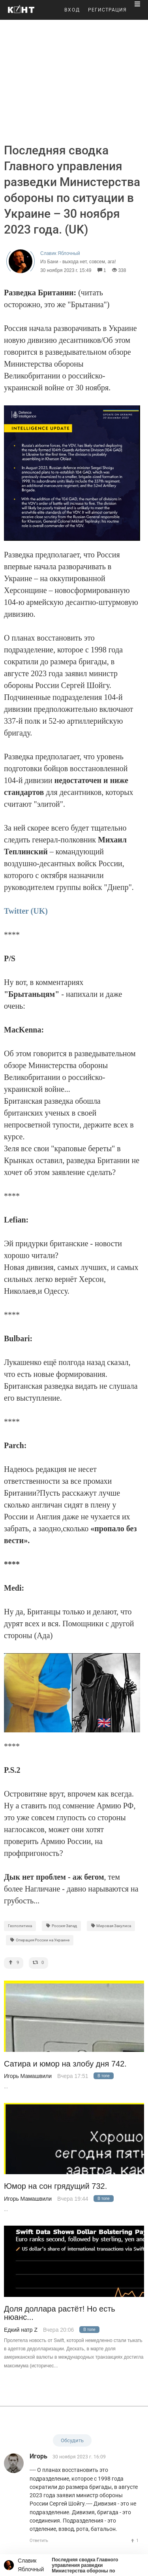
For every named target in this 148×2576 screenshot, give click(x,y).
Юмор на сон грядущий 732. (55, 2186)
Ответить (39, 2540)
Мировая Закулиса (111, 1926)
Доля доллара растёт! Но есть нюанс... (59, 2313)
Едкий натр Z (20, 2330)
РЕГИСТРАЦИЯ (107, 10)
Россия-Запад (61, 1926)
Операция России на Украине (39, 1940)
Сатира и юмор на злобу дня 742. (65, 2064)
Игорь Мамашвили (28, 2076)
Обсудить (72, 2440)
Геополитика (20, 1926)
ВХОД (72, 10)
